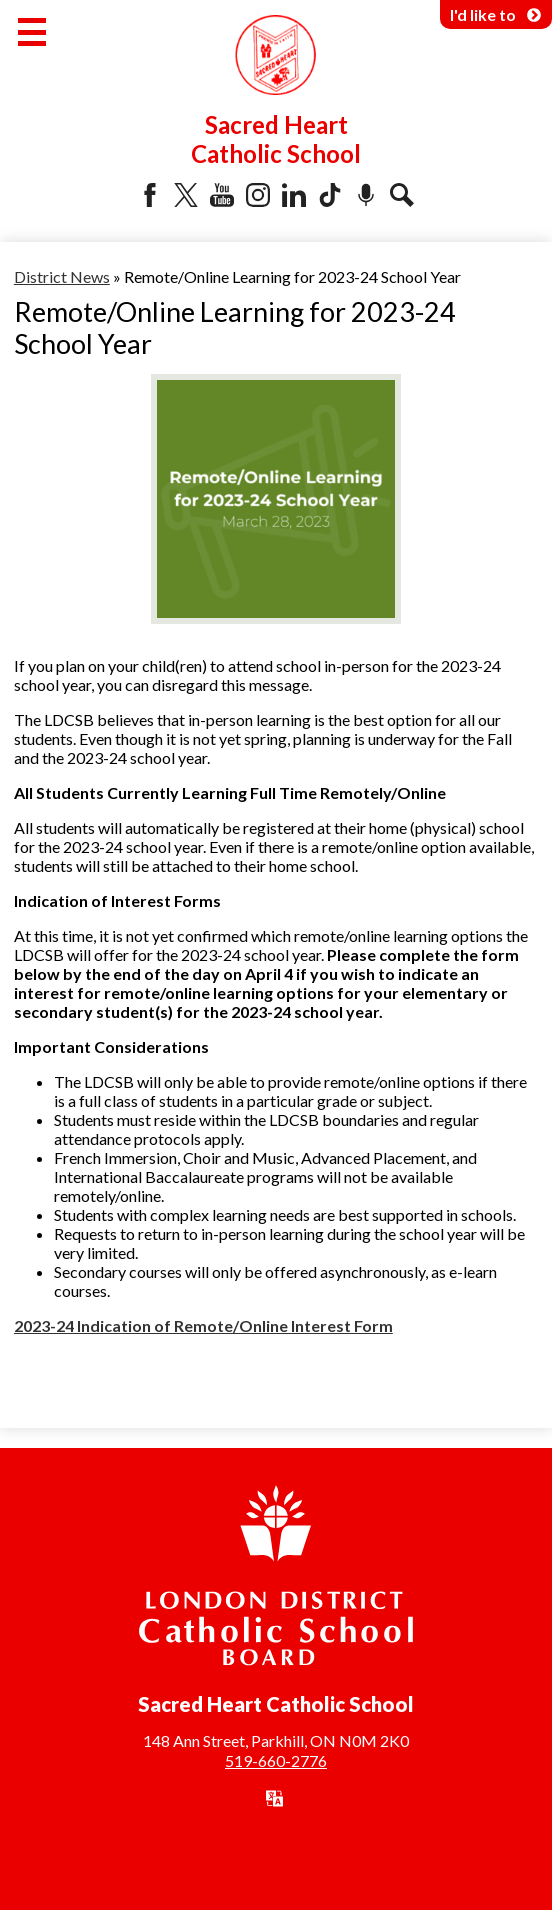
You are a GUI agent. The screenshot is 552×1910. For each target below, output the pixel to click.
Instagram (258, 195)
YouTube (222, 195)
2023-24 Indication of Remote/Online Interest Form (203, 1325)
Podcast (366, 195)
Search (402, 195)
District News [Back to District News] (62, 276)
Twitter (186, 195)
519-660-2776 (276, 1760)
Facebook (150, 195)
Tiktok (330, 195)
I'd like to (496, 14)
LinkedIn (294, 195)
